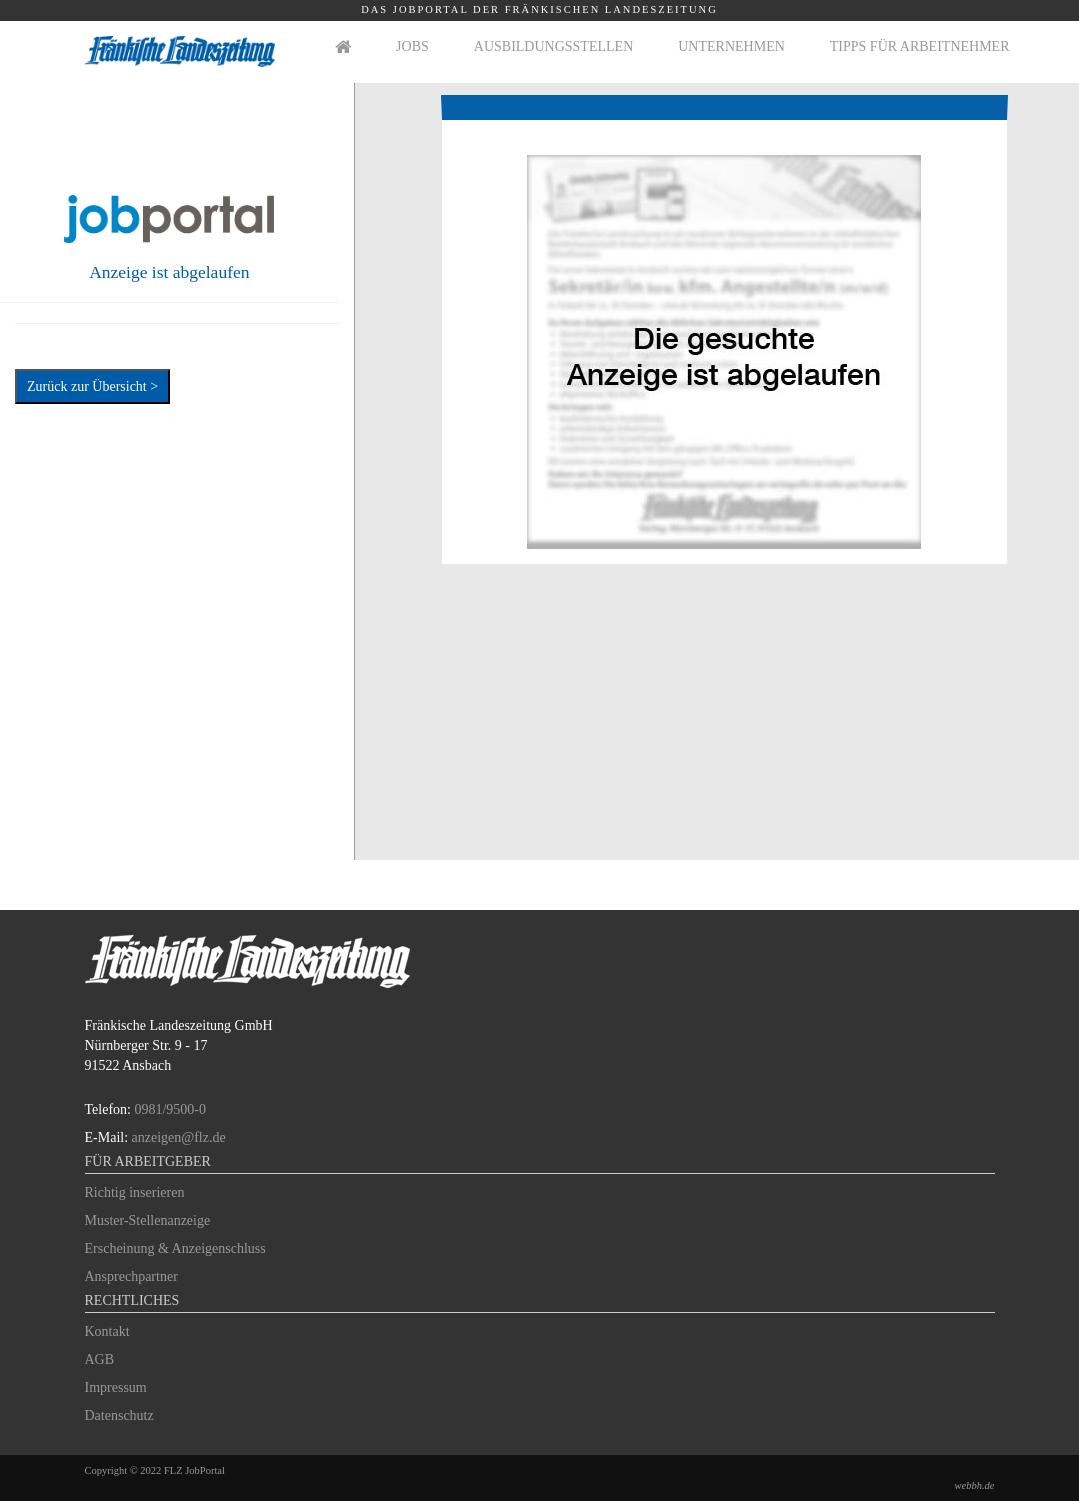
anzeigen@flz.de (179, 1137)
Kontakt (107, 1331)
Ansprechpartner (131, 1276)
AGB (100, 1359)
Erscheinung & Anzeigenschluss (175, 1248)
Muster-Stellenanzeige (148, 1220)
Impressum (116, 1387)
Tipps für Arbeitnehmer (920, 46)
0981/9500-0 (170, 1109)
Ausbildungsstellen (553, 46)
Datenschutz (119, 1415)
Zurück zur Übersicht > (92, 386)
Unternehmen (731, 46)
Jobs (412, 46)
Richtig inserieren (135, 1192)
